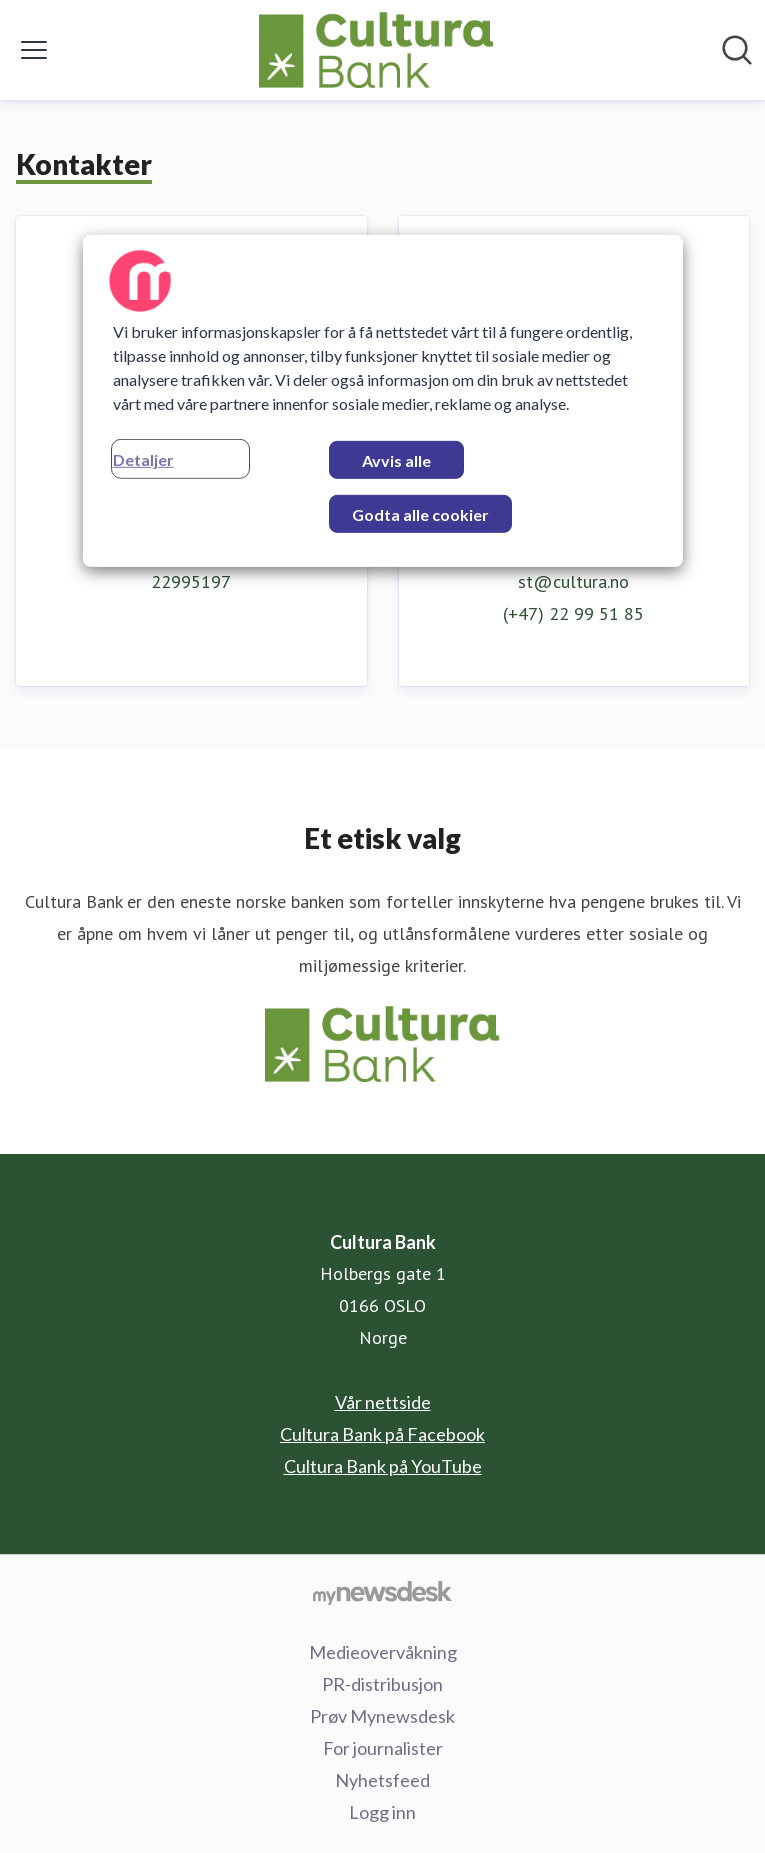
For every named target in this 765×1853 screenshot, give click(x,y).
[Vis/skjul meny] (34, 50)
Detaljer (143, 459)
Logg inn (382, 1812)
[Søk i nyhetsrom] (737, 50)
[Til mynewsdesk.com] (382, 1592)
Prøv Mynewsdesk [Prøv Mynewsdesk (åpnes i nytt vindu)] (382, 1716)
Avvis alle (396, 460)
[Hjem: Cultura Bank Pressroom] (376, 50)
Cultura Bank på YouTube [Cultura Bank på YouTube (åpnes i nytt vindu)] (383, 1466)
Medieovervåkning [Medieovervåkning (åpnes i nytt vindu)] (383, 1652)
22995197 (191, 581)
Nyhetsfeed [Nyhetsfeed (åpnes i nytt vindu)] (382, 1780)
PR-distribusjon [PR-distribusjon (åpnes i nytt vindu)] (382, 1684)
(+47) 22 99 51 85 (573, 613)
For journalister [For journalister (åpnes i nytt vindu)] (383, 1748)
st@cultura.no (573, 581)
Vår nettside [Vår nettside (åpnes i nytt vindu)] (383, 1402)
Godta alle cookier (420, 514)
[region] (383, 401)
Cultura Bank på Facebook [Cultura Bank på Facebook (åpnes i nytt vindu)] (382, 1434)
